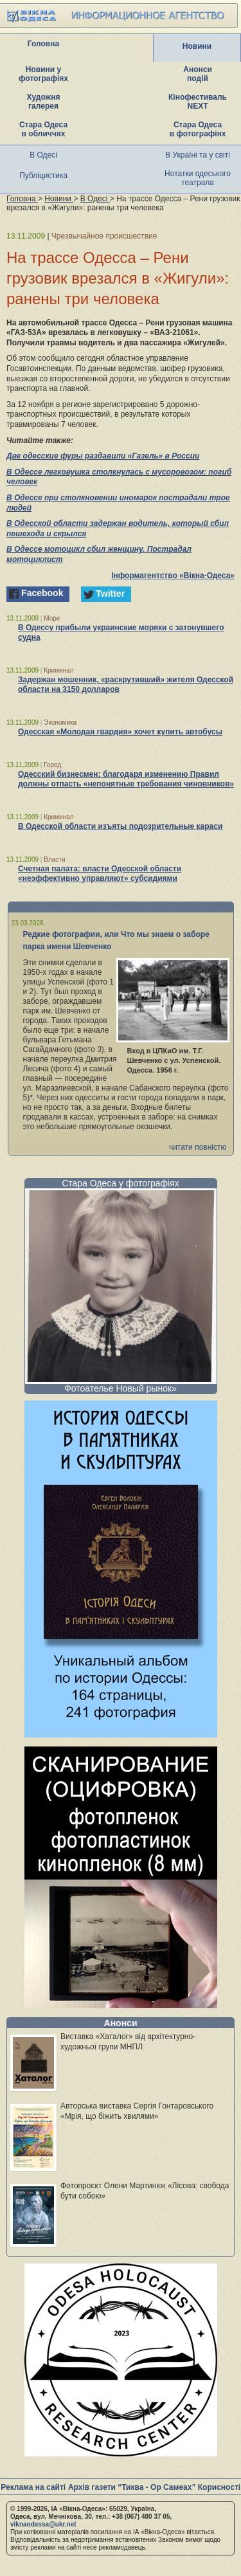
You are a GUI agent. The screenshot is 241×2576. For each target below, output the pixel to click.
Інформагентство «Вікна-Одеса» (173, 575)
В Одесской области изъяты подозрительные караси (120, 826)
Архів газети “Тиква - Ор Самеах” (131, 2487)
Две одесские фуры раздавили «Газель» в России (102, 455)
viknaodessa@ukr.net (43, 2524)
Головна (43, 43)
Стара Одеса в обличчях (43, 129)
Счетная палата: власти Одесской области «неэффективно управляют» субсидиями (99, 873)
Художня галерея (43, 102)
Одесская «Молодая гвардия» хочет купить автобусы (120, 731)
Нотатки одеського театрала (198, 178)
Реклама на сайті (33, 2487)
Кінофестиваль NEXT (197, 102)
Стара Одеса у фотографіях (120, 1183)
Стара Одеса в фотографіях (198, 129)
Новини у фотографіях (43, 74)
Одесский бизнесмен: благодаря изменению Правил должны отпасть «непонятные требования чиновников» (126, 779)
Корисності (219, 2487)
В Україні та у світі (197, 154)
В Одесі (43, 154)
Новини (197, 46)
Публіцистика (43, 175)
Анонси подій (197, 74)
